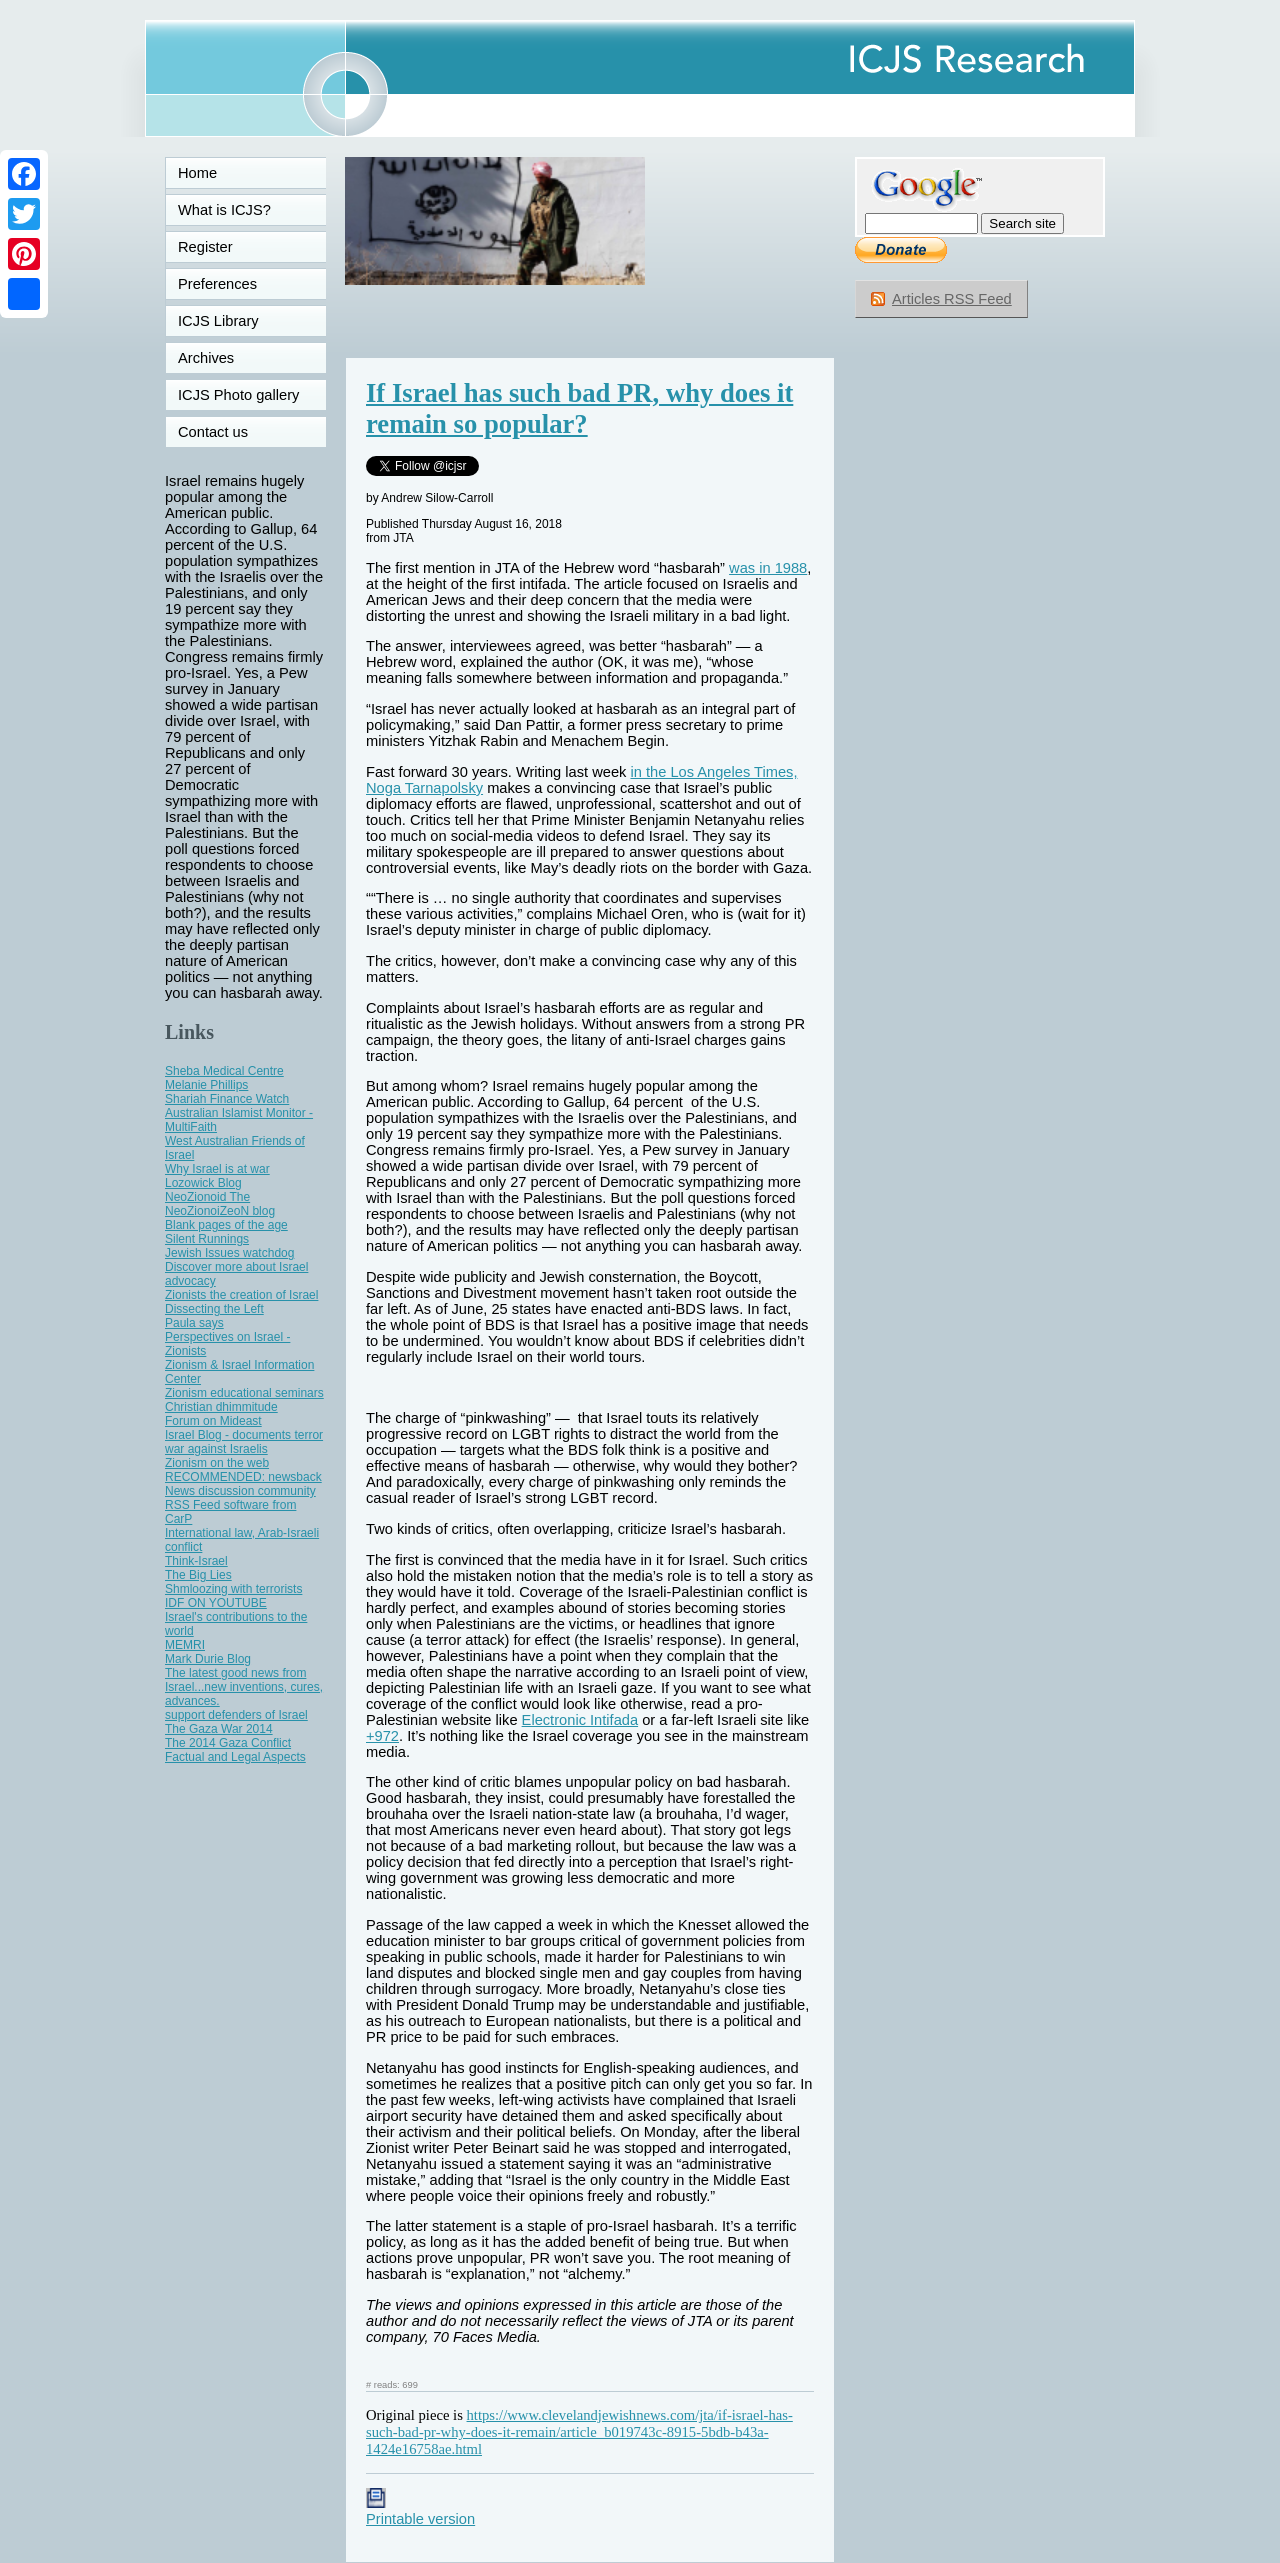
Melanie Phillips (206, 1085)
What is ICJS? (224, 210)
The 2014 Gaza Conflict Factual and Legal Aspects (235, 1750)
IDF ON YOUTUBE (216, 1603)
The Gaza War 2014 (219, 1729)
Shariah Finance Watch (227, 1099)
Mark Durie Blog (208, 1659)
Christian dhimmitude (221, 1407)
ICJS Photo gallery (238, 395)
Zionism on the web (217, 1463)
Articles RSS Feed (952, 299)
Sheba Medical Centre (224, 1071)
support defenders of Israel (236, 1715)
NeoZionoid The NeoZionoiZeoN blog (220, 1204)
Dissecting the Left (214, 1309)
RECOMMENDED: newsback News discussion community (243, 1484)
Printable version (420, 2511)
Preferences (217, 284)
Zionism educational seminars (244, 1393)
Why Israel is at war (217, 1169)
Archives (206, 358)
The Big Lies (198, 1575)
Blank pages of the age (226, 1225)
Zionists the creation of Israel (241, 1295)
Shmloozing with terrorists (233, 1589)
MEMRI (185, 1645)
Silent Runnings (207, 1239)
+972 (382, 1736)
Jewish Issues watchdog (229, 1253)
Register (205, 247)
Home (197, 173)
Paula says (194, 1323)
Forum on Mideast (213, 1421)
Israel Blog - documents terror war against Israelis (244, 1442)
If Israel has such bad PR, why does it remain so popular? (579, 408)
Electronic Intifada (580, 1720)
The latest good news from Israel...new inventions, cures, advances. (244, 1687)
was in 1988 (768, 568)
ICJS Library (218, 321)
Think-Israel (196, 1561)
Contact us (213, 432)
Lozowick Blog (203, 1183)
